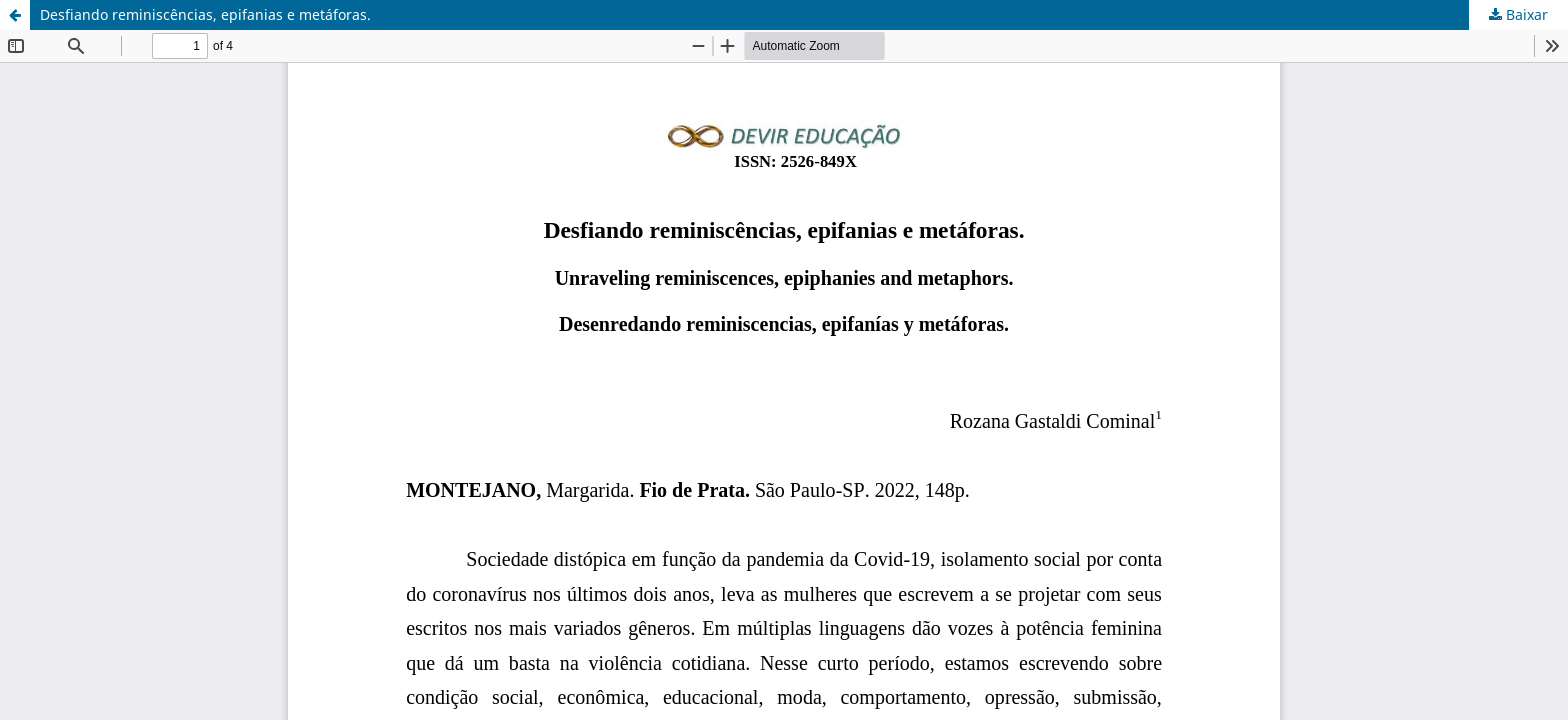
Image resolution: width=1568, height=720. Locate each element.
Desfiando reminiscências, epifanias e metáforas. (205, 14)
